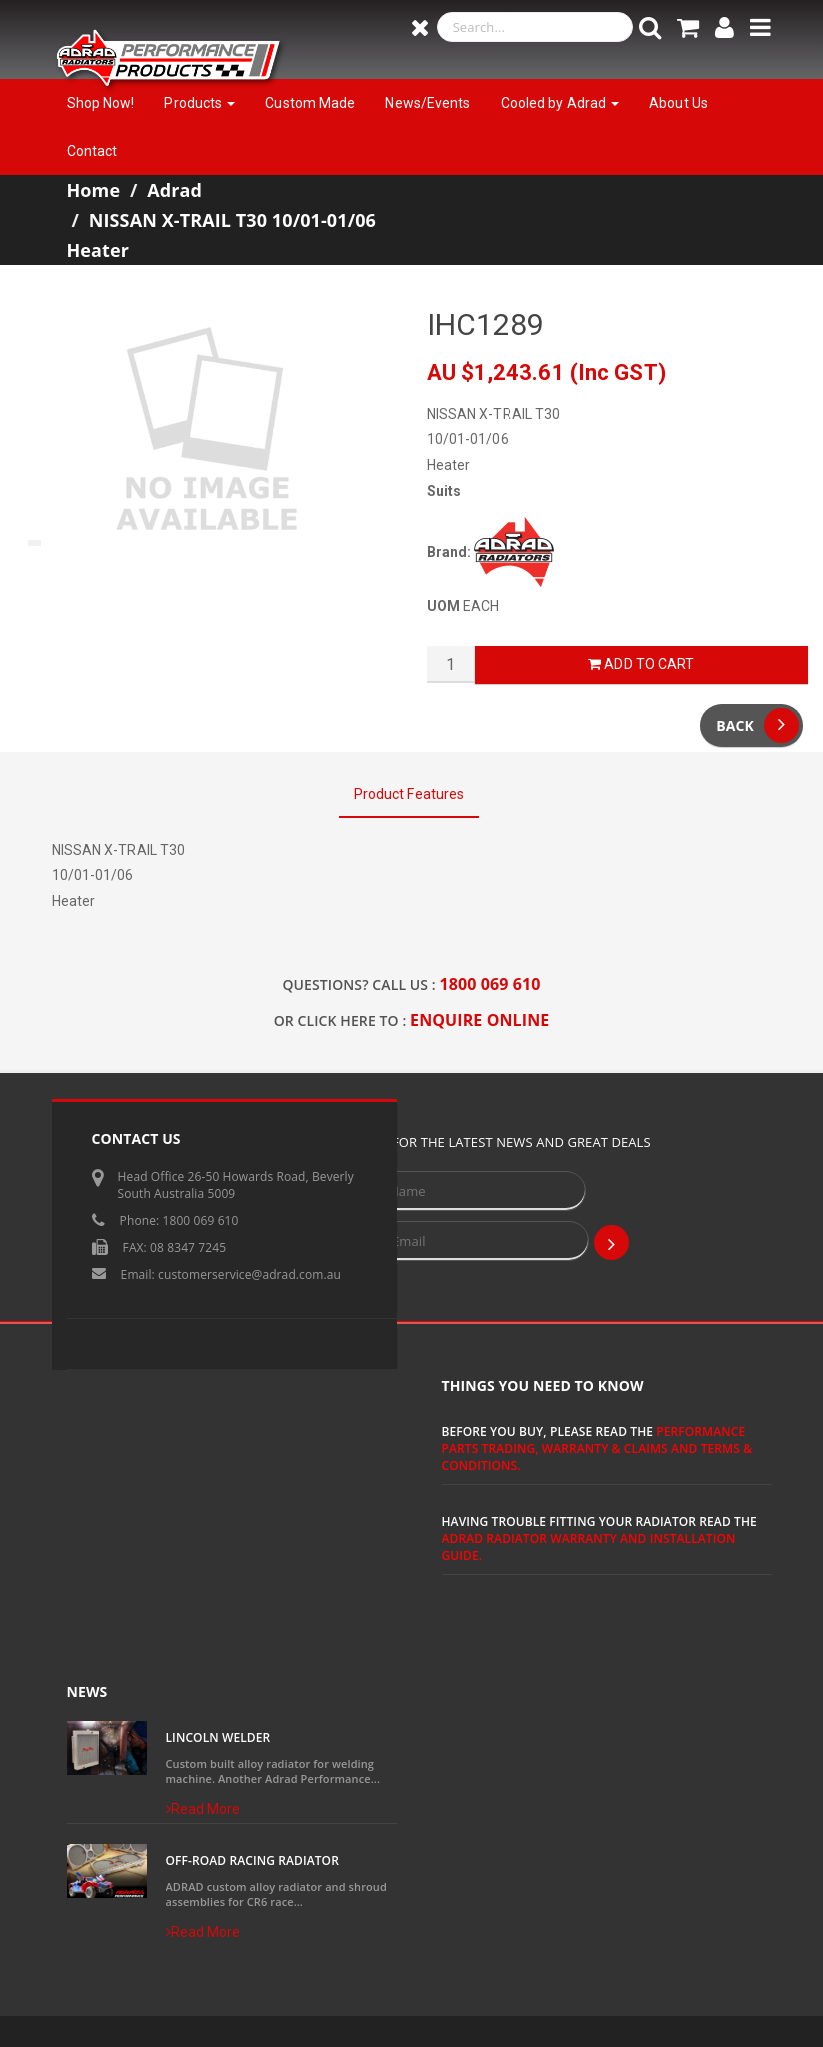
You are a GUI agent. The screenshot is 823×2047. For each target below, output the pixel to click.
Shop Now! (101, 103)
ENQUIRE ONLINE (479, 1020)
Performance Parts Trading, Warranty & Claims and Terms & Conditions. (597, 1448)
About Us (678, 103)
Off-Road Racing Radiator (252, 1860)
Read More (203, 1809)
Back (757, 725)
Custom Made (310, 103)
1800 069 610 (490, 984)
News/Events (427, 103)
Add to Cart (641, 664)
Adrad (174, 190)
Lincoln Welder (218, 1737)
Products (199, 103)
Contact (92, 151)
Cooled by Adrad (560, 103)
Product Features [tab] (409, 794)
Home (94, 190)
